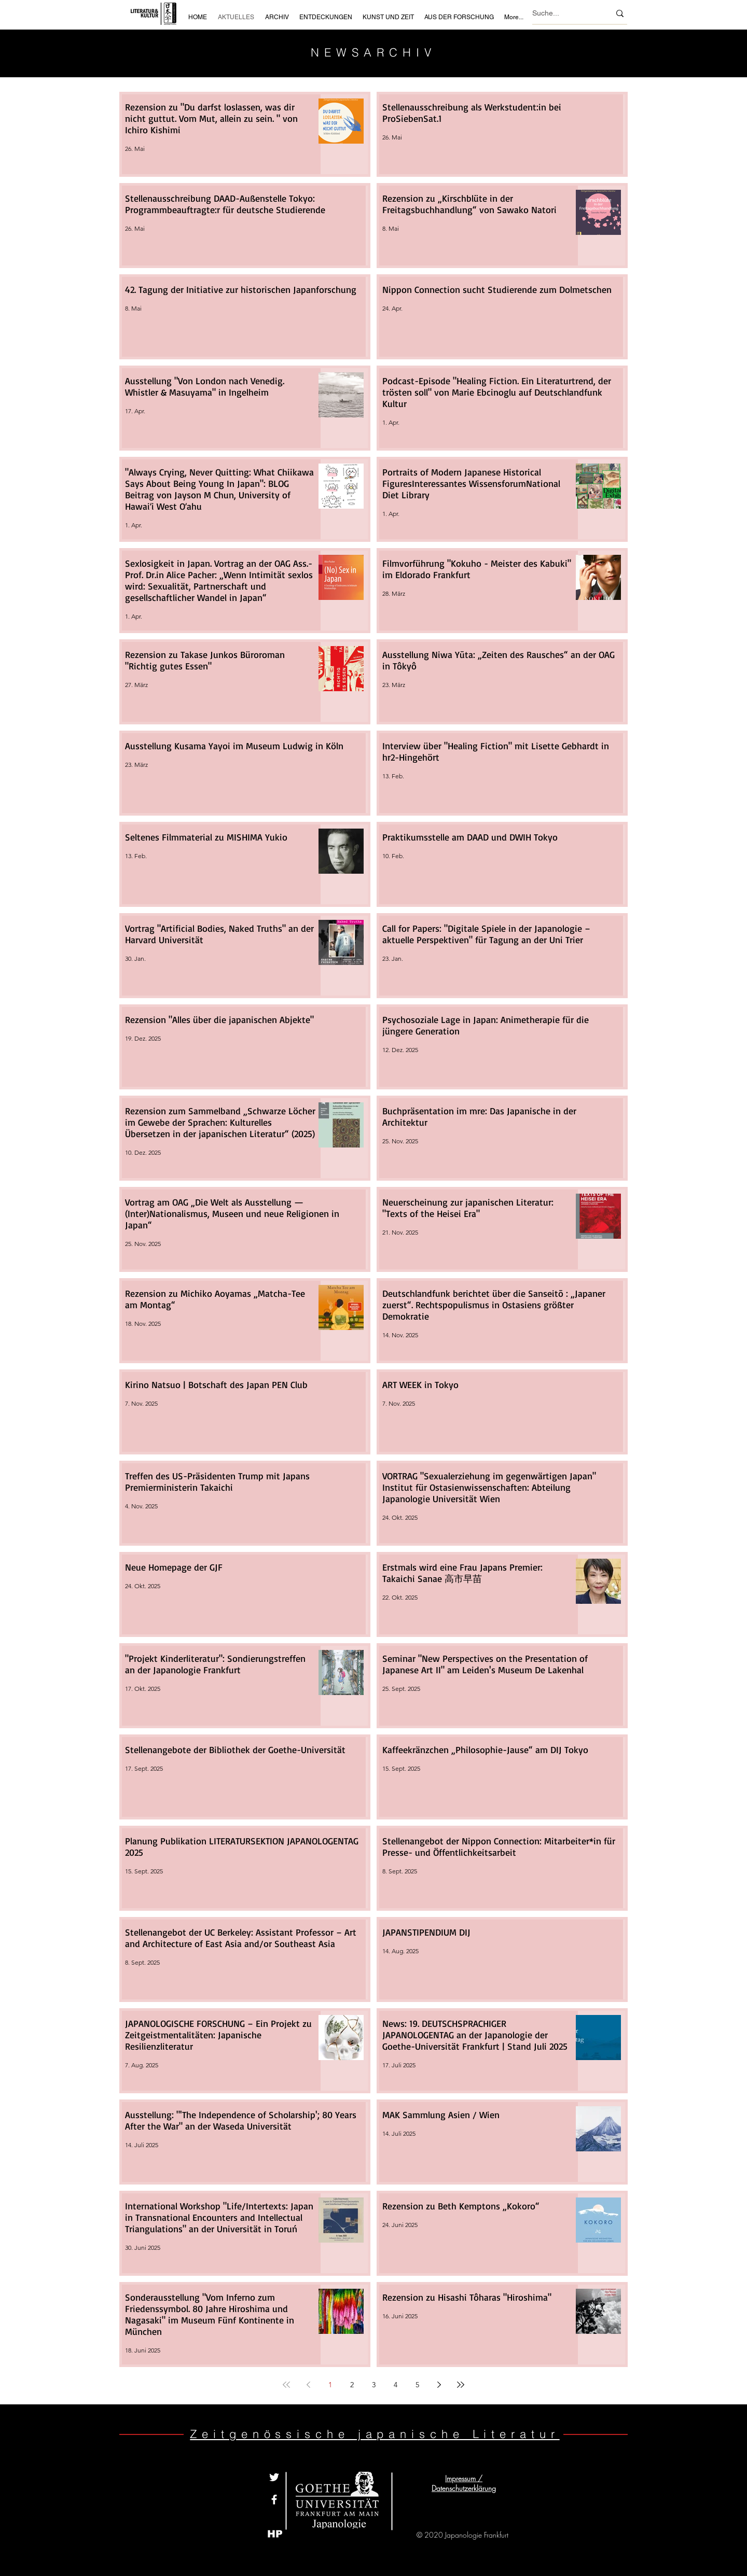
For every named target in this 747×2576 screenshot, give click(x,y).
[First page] (286, 2384)
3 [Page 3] (374, 2384)
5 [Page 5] (417, 2384)
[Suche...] (563, 13)
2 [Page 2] (352, 2384)
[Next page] (439, 2384)
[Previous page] (308, 2384)
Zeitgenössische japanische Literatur (374, 2434)
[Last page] (460, 2384)
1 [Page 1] (330, 2384)
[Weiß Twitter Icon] (274, 2477)
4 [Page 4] (395, 2384)
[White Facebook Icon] (274, 2499)
